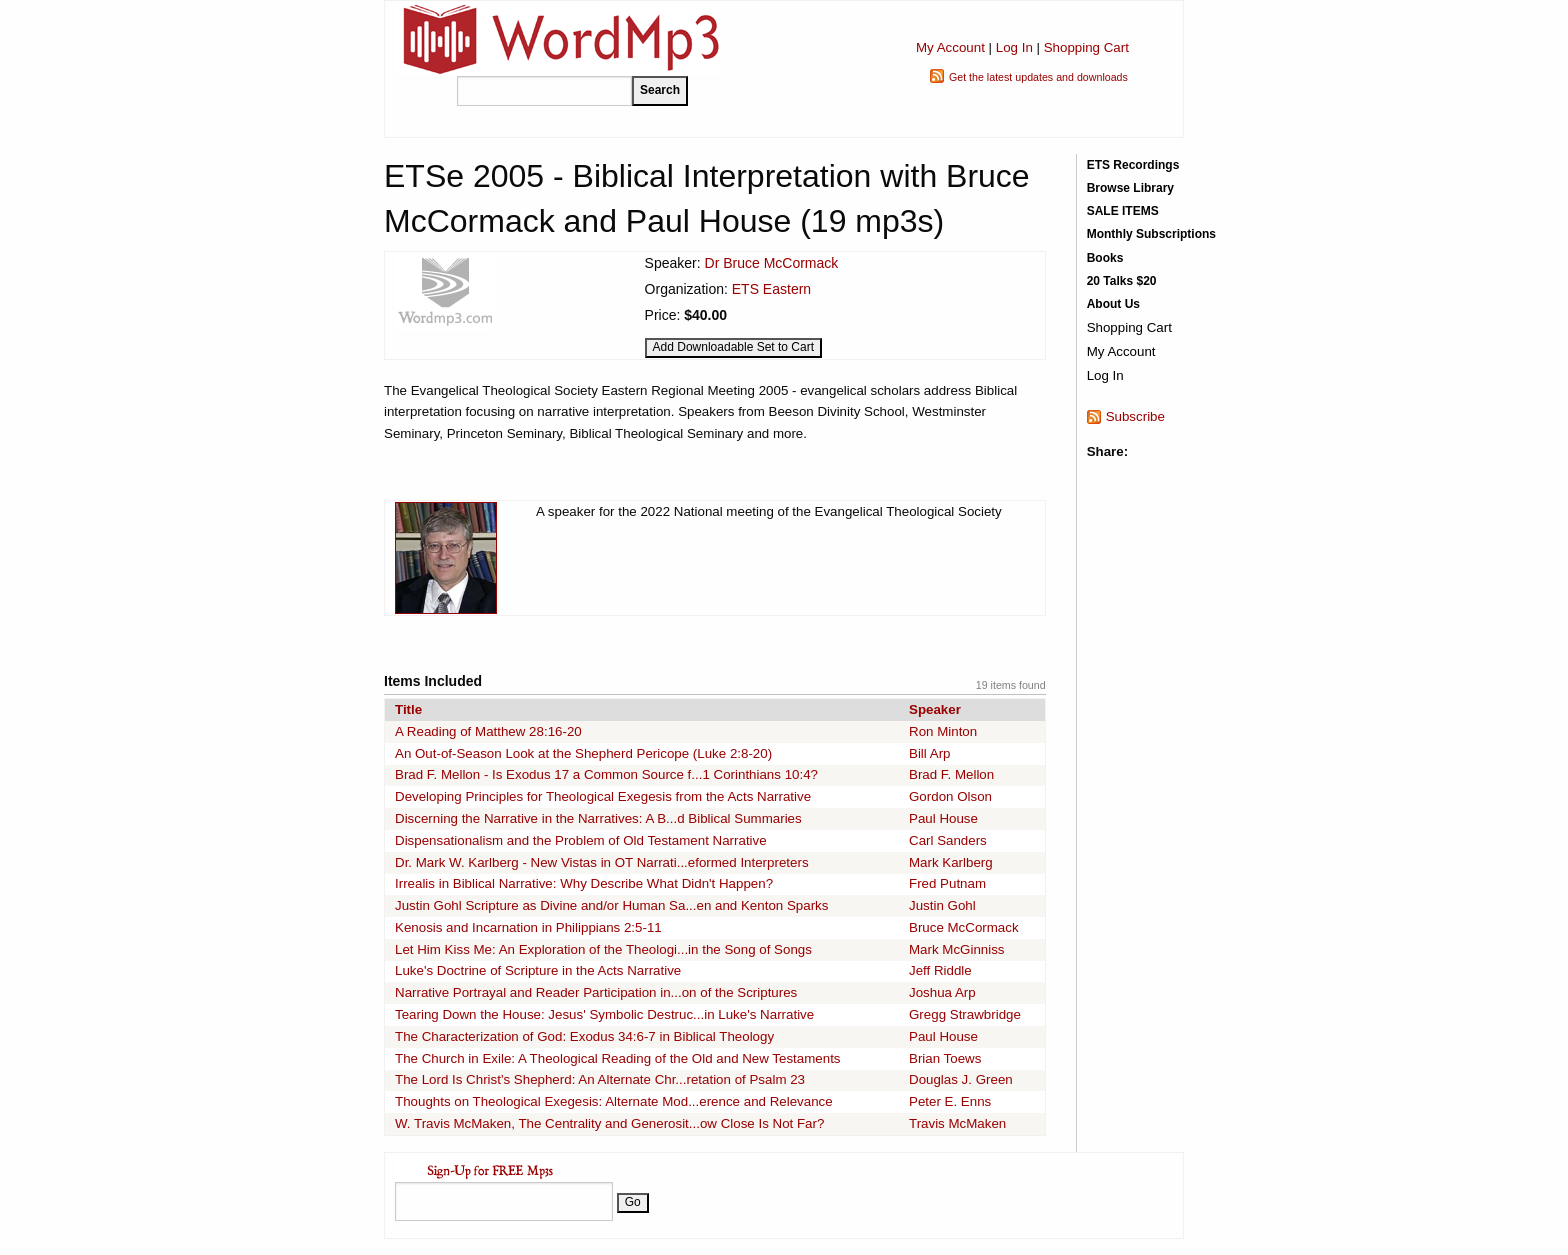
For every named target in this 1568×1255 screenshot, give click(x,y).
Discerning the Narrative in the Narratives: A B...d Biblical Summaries (598, 818)
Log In (1014, 47)
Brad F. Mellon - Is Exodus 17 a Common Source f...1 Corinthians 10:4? (606, 774)
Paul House (943, 818)
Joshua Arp (942, 992)
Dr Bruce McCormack (772, 263)
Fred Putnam (947, 883)
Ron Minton (943, 731)
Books (1105, 258)
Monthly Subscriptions (1151, 234)
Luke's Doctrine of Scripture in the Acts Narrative (538, 970)
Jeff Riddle (940, 970)
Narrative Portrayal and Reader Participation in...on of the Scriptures (596, 992)
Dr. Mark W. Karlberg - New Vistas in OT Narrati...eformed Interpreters (602, 862)
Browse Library (1130, 188)
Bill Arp (929, 753)
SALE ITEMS (1123, 211)
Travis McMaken (957, 1123)
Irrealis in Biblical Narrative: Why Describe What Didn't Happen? (584, 883)
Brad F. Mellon (951, 774)
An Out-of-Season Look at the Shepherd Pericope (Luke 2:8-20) (583, 753)
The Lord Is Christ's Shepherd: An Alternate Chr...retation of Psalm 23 (600, 1079)
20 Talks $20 (1122, 281)
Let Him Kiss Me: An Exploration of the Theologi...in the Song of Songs (603, 949)
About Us (1113, 304)
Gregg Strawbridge (965, 1014)
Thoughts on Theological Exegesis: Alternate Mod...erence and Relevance (614, 1101)
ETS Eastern (771, 289)
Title (408, 709)
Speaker (935, 709)
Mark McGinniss (957, 949)
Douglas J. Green (961, 1079)
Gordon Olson (950, 796)
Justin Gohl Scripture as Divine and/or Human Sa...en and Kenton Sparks (611, 905)
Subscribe (1135, 416)
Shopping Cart (1086, 47)
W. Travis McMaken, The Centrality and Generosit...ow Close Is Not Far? (609, 1123)
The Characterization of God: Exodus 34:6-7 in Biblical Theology (584, 1036)
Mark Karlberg (951, 862)
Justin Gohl (942, 905)
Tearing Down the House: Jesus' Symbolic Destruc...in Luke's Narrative (604, 1014)
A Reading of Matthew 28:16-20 (488, 731)
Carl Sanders (948, 840)
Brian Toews (945, 1058)
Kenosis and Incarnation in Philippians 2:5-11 (528, 927)
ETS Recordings (1133, 165)
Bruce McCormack (964, 927)
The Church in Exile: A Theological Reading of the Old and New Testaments (618, 1058)
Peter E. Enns (950, 1101)
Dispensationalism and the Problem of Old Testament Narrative (581, 840)
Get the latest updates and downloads (1038, 77)
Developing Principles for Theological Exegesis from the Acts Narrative (603, 796)
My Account (950, 47)
